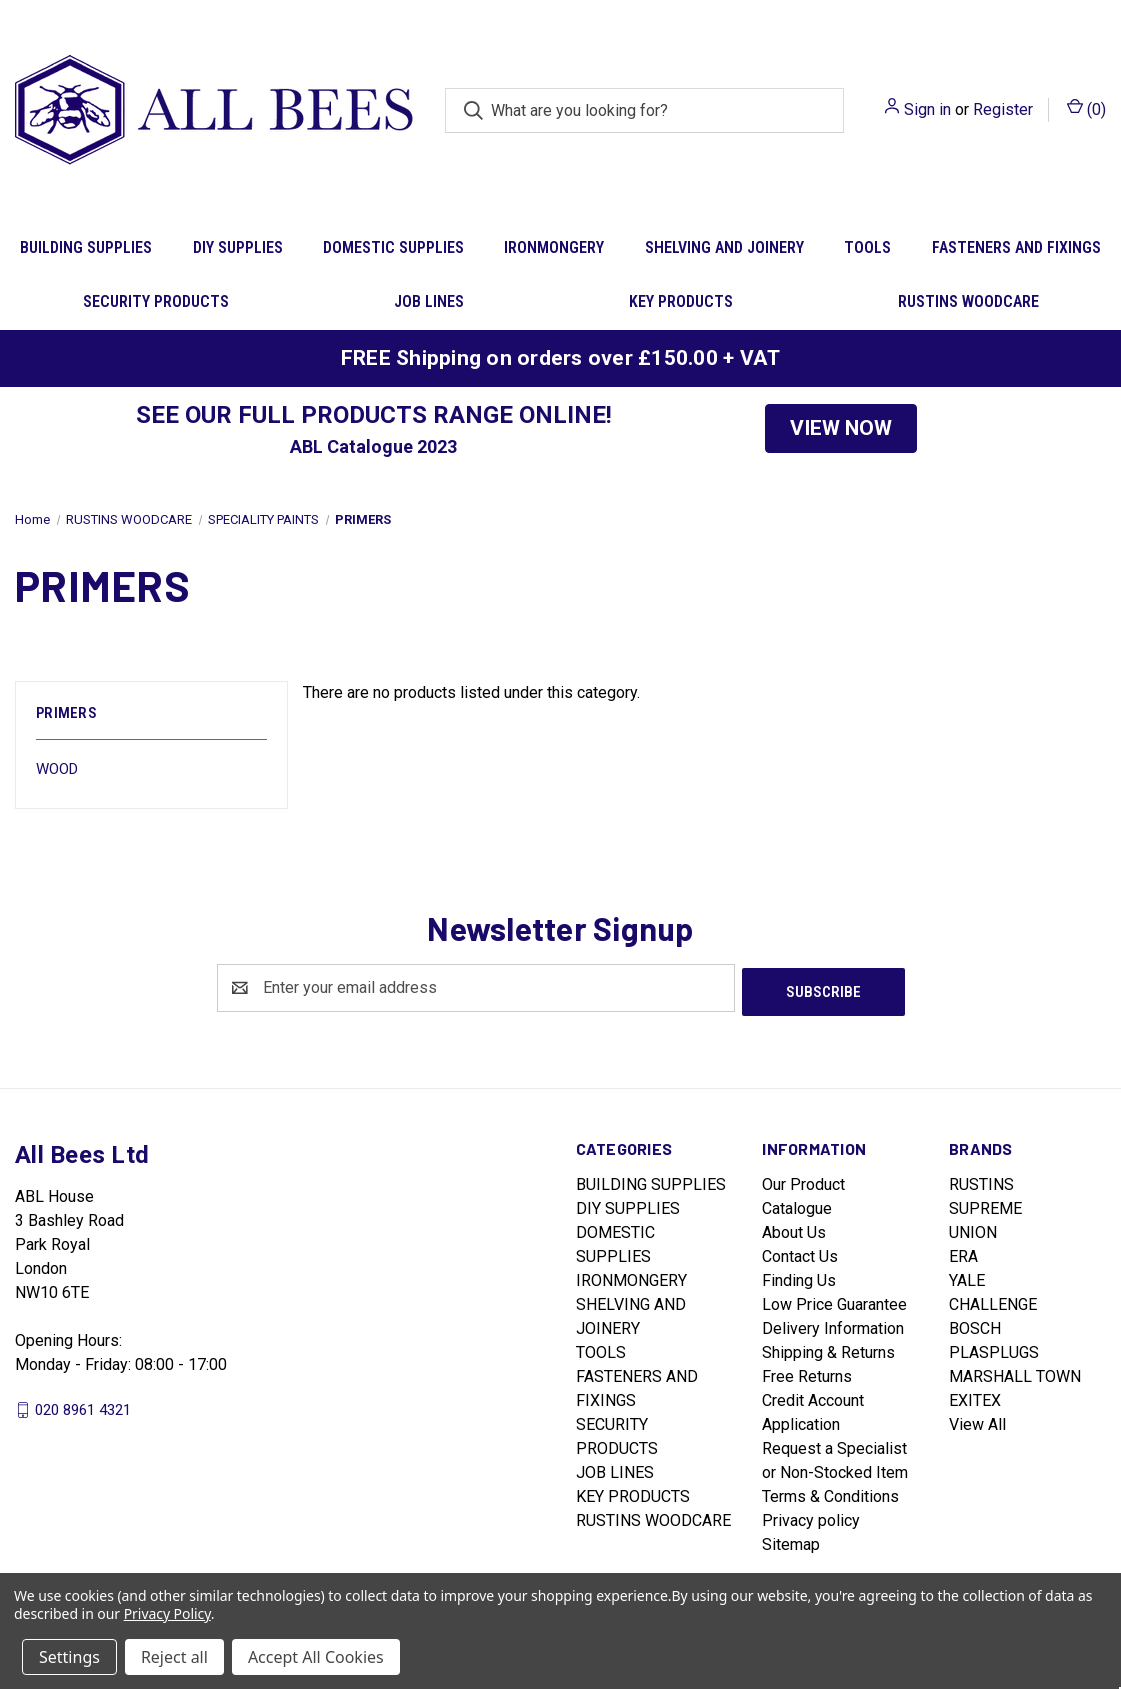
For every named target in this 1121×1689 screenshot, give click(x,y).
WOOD (57, 769)
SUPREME (985, 1204)
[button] (841, 429)
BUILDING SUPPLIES (86, 247)
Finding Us (799, 1276)
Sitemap (791, 1540)
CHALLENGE (993, 1300)
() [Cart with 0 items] (1086, 108)
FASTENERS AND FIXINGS (1016, 247)
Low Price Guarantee (834, 1300)
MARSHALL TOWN (1015, 1372)
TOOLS (867, 247)
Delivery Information (833, 1324)
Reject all (174, 1657)
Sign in (927, 109)
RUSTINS (981, 1180)
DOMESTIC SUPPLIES (393, 247)
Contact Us (800, 1252)
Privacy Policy (167, 1613)
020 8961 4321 (83, 1405)
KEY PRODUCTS (681, 301)
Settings (69, 1657)
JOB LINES (429, 301)
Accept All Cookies (316, 1657)
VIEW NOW (841, 428)
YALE (967, 1276)
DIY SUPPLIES (238, 247)
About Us (794, 1228)
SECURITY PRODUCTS (156, 301)
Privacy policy (811, 1516)
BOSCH (975, 1324)
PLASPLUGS (994, 1348)
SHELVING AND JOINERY (724, 247)
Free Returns (807, 1372)
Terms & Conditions (830, 1492)
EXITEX (975, 1396)
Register (1003, 109)
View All (977, 1420)
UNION (973, 1228)
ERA (963, 1252)
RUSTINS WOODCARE (968, 301)
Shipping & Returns (828, 1348)
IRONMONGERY (554, 247)
